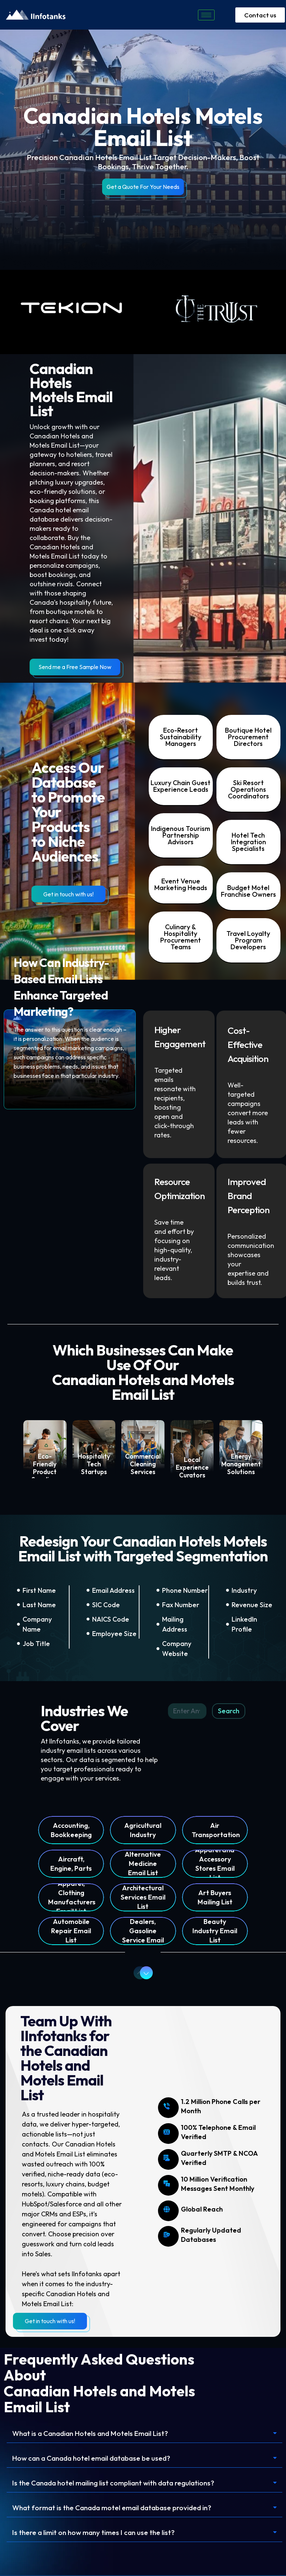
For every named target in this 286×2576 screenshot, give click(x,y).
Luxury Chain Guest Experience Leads (181, 786)
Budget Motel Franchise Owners (248, 891)
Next (143, 1972)
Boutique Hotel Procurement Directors (248, 737)
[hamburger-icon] (206, 15)
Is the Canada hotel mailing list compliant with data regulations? (121, 2483)
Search (228, 1711)
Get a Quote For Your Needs (143, 186)
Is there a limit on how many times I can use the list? (98, 2534)
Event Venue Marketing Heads (180, 884)
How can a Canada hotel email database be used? (98, 2458)
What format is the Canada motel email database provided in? (120, 2509)
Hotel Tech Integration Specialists (248, 842)
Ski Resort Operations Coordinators (248, 789)
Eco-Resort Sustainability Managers (180, 737)
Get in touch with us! (68, 894)
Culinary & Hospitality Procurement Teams (180, 937)
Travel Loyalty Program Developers (248, 940)
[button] (144, 2433)
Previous (137, 1972)
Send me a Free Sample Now (74, 667)
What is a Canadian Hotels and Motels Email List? (97, 2433)
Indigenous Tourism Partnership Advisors (180, 835)
